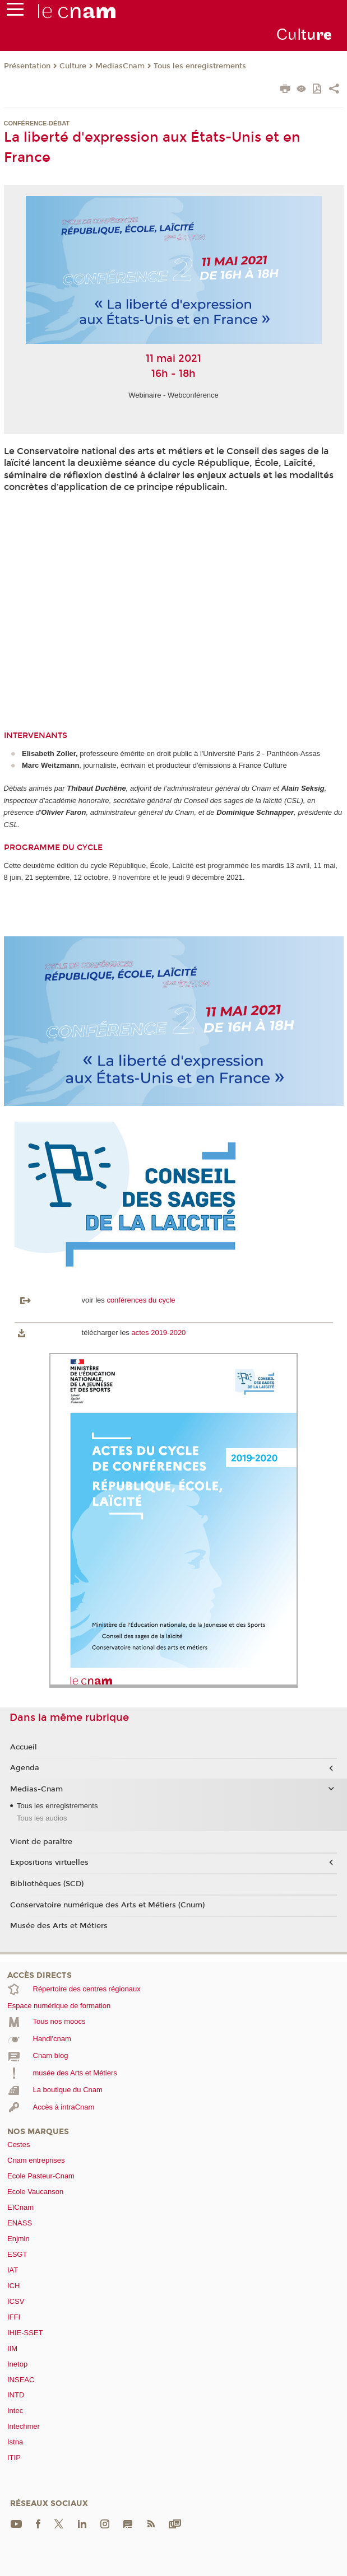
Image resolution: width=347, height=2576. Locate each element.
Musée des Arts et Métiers (59, 1925)
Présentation (27, 66)
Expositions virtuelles (49, 1862)
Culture (72, 66)
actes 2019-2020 (158, 1332)
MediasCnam (120, 66)
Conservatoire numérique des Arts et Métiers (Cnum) (107, 1905)
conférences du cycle (140, 1300)
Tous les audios (42, 1818)
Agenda (24, 1767)
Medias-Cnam (36, 1789)
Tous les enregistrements (200, 66)
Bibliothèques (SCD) (47, 1883)
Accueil (23, 1747)
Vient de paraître (41, 1841)
